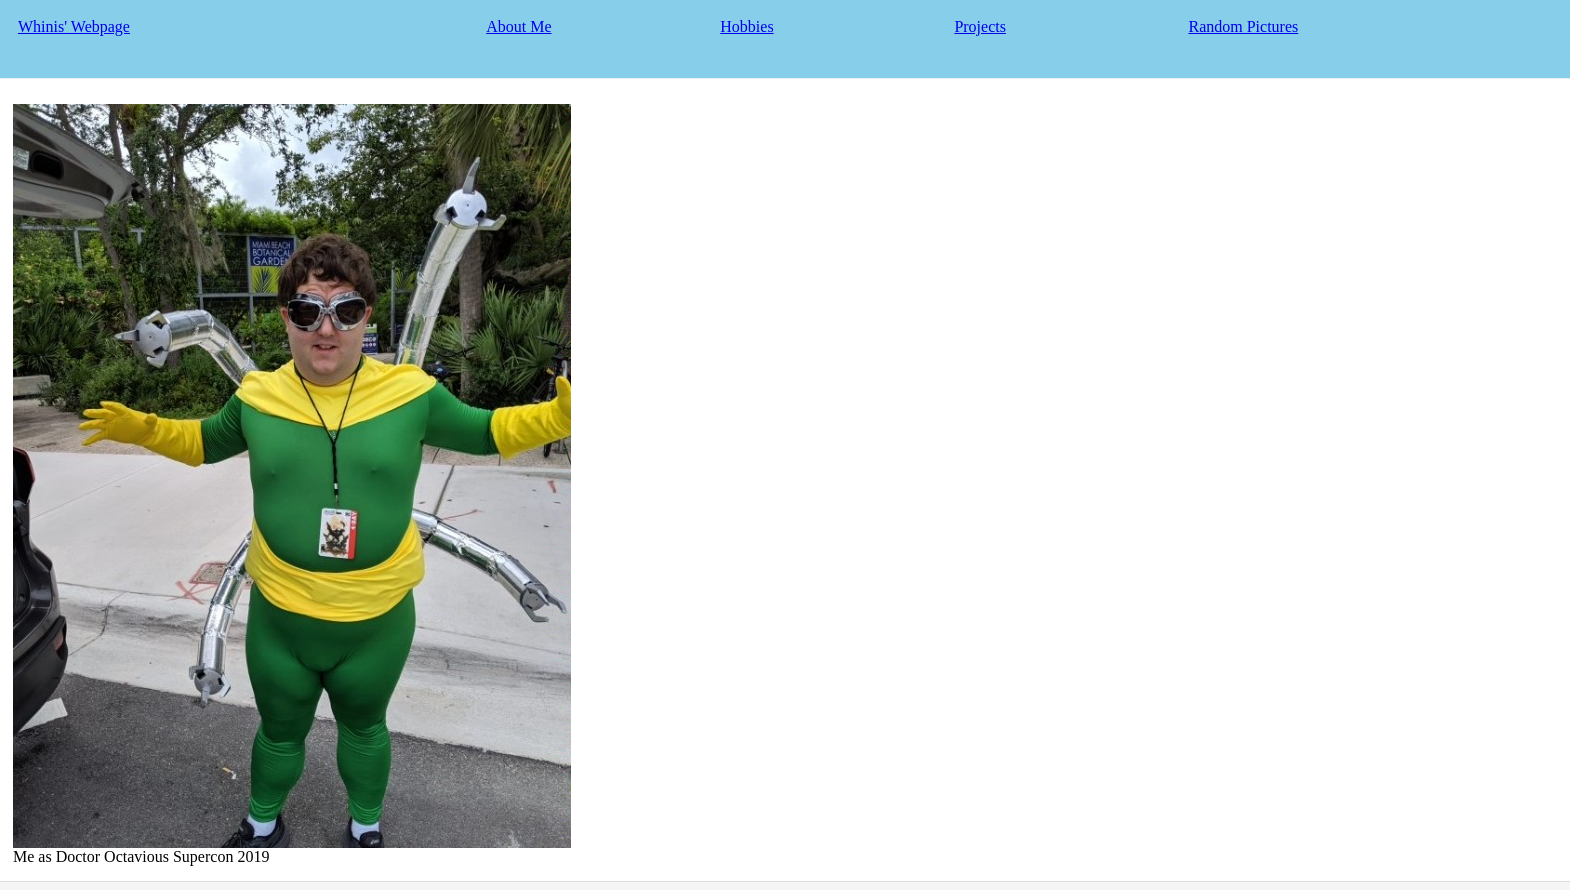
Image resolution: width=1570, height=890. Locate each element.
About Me (518, 26)
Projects (980, 26)
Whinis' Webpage (74, 26)
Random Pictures (1243, 26)
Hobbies (746, 26)
